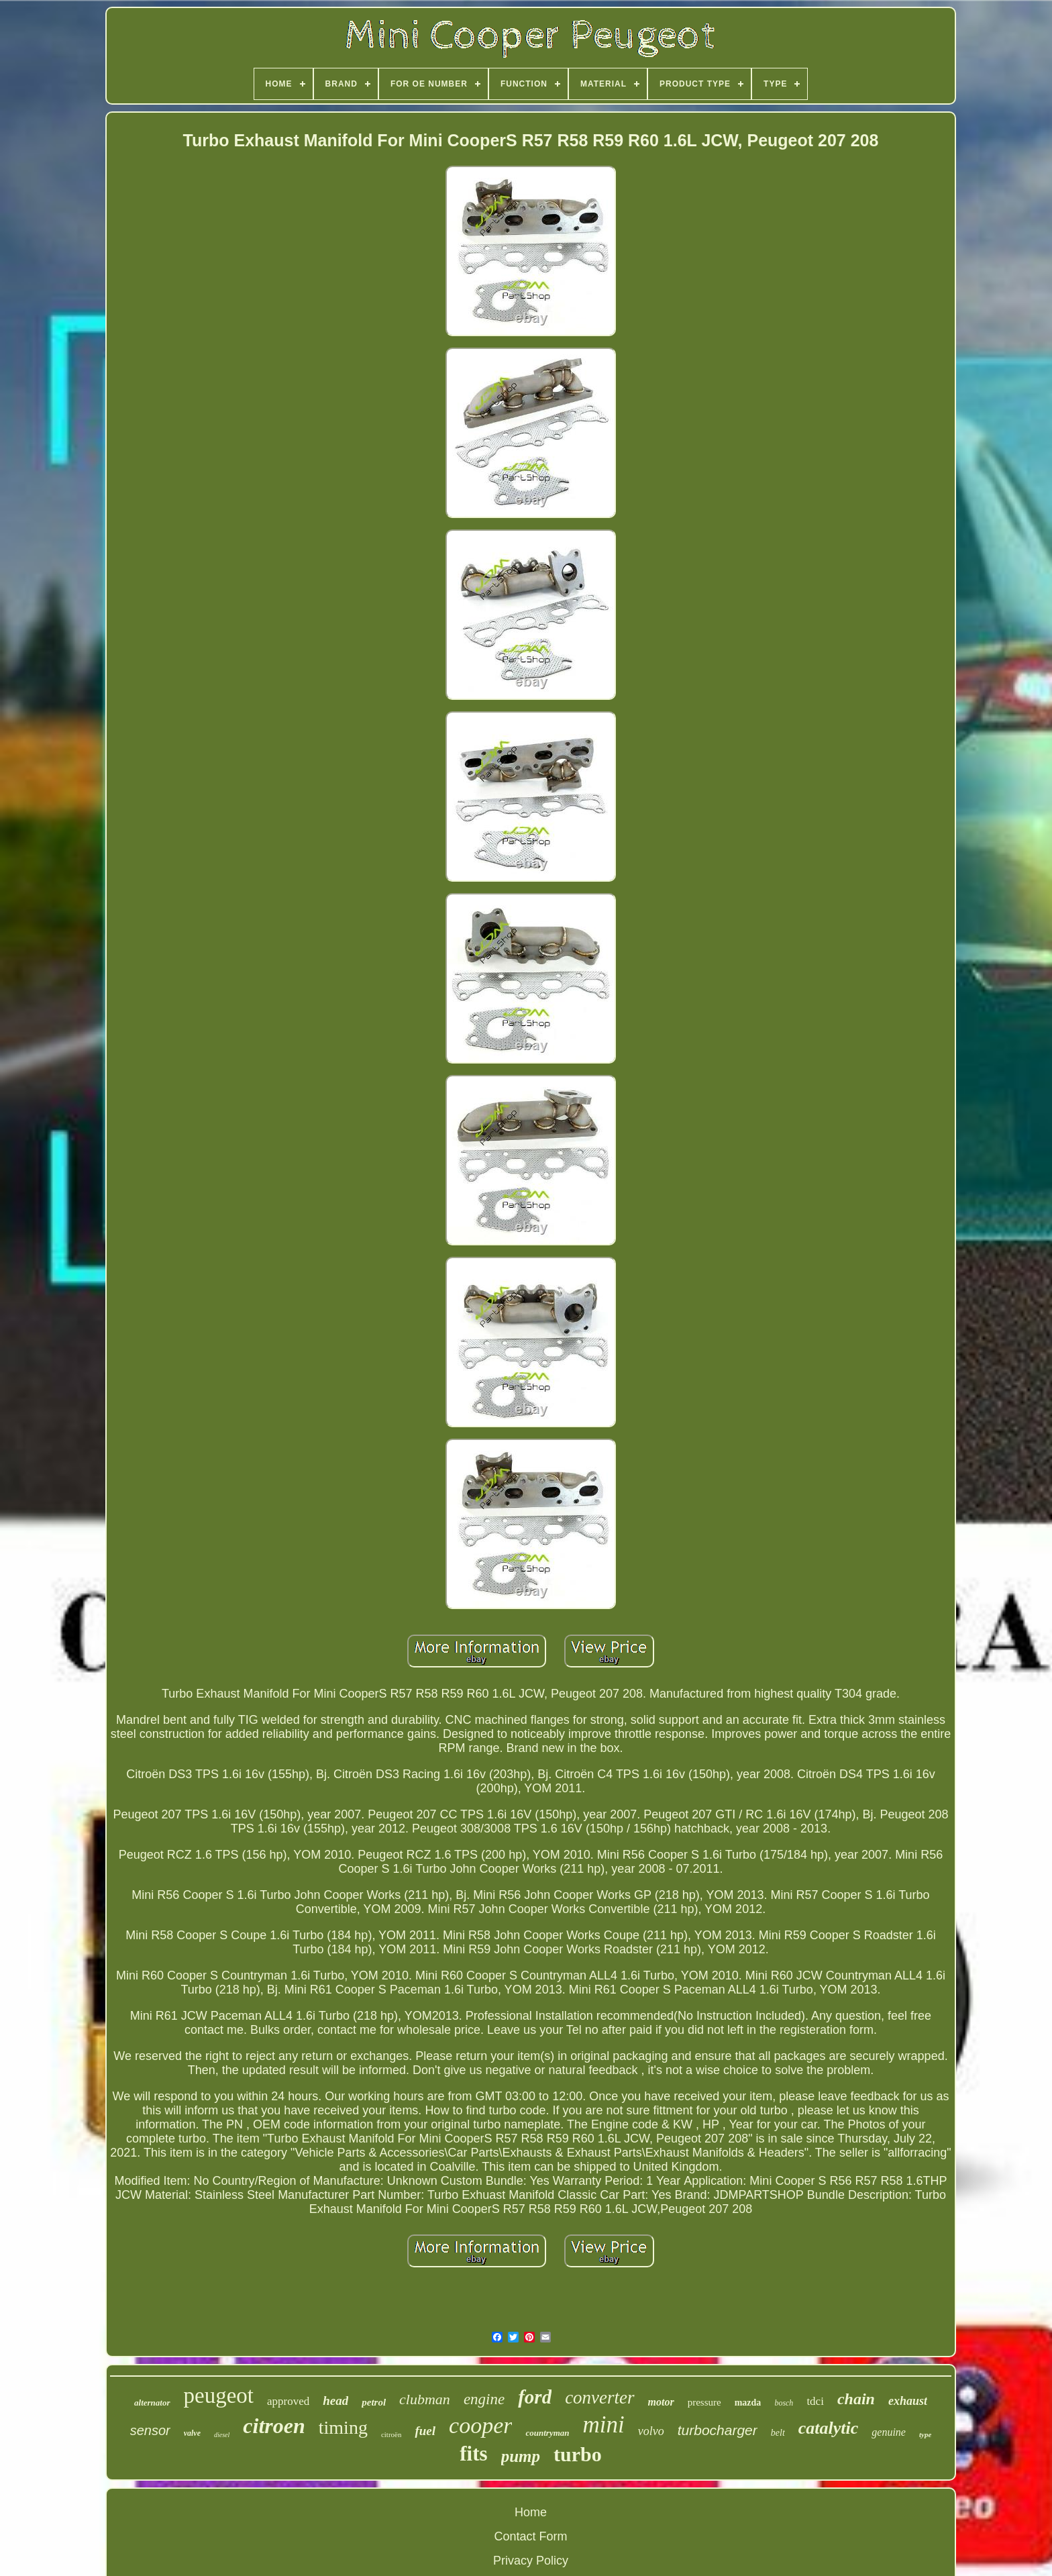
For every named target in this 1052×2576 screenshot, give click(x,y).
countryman (547, 2433)
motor (661, 2402)
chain (856, 2399)
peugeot (219, 2395)
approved (288, 2401)
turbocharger (717, 2430)
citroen (274, 2426)
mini (604, 2425)
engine (484, 2399)
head (335, 2400)
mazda (748, 2403)
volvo (651, 2431)
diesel (221, 2434)
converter (599, 2397)
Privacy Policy (530, 2560)
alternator (152, 2403)
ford (534, 2397)
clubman (424, 2399)
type (925, 2434)
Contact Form (530, 2536)
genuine (889, 2432)
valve (192, 2433)
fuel (425, 2431)
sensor (150, 2430)
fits (473, 2453)
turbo (578, 2454)
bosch (783, 2403)
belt (778, 2433)
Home (531, 2512)
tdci (815, 2401)
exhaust (907, 2401)
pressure (704, 2402)
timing (343, 2427)
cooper (480, 2425)
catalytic (828, 2428)
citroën (391, 2434)
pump (520, 2456)
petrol (374, 2402)
